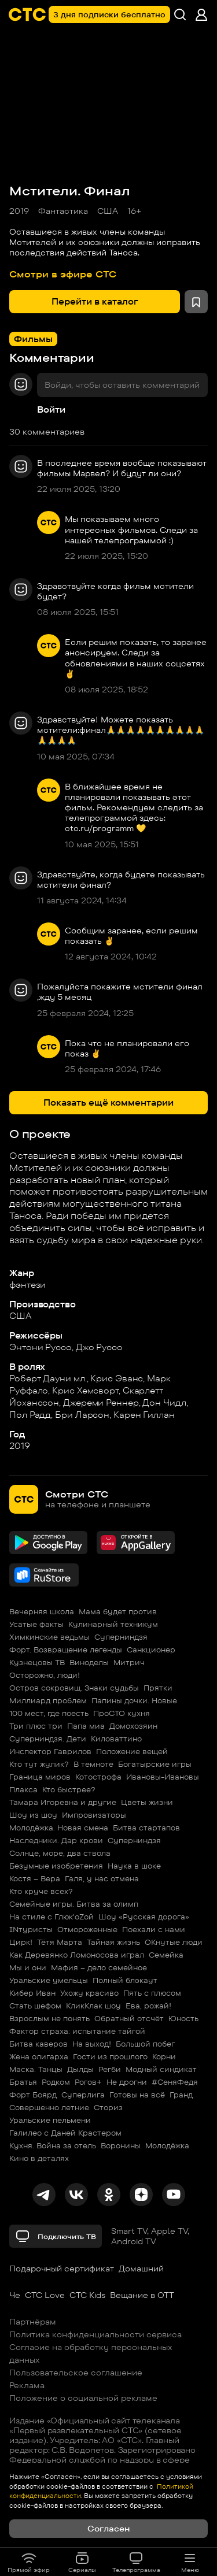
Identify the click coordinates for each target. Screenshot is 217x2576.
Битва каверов (38, 2043)
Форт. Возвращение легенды (65, 1649)
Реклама (27, 2385)
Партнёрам (32, 2321)
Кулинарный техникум (113, 1624)
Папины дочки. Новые (134, 1700)
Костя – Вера (34, 1878)
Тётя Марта (59, 1942)
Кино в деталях (39, 2158)
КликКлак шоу (93, 2005)
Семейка (166, 1954)
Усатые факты (36, 1624)
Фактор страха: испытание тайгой (77, 2031)
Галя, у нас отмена (102, 1878)
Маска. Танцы (35, 2069)
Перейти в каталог (95, 301)
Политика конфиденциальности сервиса (95, 2334)
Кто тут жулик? (39, 1764)
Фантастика (63, 211)
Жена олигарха (38, 2056)
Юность (183, 2018)
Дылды (80, 2069)
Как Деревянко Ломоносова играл (76, 1954)
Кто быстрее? (68, 1789)
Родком (56, 2081)
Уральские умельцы (48, 1980)
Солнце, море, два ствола (60, 1853)
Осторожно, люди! (44, 1675)
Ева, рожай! (148, 2005)
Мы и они (27, 1967)
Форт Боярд (33, 2094)
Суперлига (83, 2094)
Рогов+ (88, 2081)
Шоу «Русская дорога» (143, 1916)
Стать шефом (35, 2005)
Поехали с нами (153, 1929)
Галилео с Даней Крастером (65, 2132)
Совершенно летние (49, 2107)
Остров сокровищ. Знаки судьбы (74, 1687)
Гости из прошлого (110, 2056)
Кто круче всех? (41, 1891)
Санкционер (151, 1649)
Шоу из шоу (33, 1814)
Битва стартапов (146, 1827)
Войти (51, 409)
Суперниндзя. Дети (47, 1738)
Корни (164, 2056)
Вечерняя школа (41, 1611)
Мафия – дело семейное (99, 1967)
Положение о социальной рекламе (83, 2398)
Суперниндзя (121, 1636)
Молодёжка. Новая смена (58, 1827)
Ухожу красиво (89, 1992)
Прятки (158, 1687)
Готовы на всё (137, 2094)
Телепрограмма (136, 2562)
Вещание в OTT (142, 2295)
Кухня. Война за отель (52, 2145)
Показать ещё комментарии (108, 1102)
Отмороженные (87, 1929)
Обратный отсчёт (129, 2018)
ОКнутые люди (174, 1942)
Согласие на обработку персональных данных (90, 2353)
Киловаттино (116, 1738)
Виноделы (89, 1662)
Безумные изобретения (56, 1865)
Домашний (141, 2268)
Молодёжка (167, 2145)
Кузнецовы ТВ (37, 1662)
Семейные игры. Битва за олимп (73, 1903)
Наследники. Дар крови (56, 1840)
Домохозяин (133, 1725)
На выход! (91, 2043)
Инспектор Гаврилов (50, 1751)
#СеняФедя (175, 2081)
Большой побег (145, 2043)
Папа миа (86, 1725)
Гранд (181, 2094)
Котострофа (98, 1776)
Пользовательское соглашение (75, 2372)
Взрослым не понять (49, 2018)
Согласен (108, 2528)
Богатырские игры (155, 1764)
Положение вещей (132, 1751)
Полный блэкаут (125, 1980)
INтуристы (31, 1929)
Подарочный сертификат (61, 2268)
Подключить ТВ (55, 2236)
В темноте (93, 1764)
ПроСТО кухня (121, 1713)
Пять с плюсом (152, 1992)
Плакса (23, 1789)
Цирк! (20, 1942)
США (107, 211)
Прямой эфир (29, 2562)
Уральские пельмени (50, 2120)
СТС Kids (87, 2295)
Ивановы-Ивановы (162, 1776)
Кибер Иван (32, 1992)
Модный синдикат (161, 2069)
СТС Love (45, 2295)
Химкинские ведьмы (49, 1636)
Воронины (121, 2145)
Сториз (108, 2107)
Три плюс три (35, 1725)
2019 (19, 211)
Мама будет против (118, 1611)
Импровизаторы (94, 1814)
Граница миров (40, 1776)
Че (14, 2295)
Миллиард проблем (48, 1700)
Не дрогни (126, 2081)
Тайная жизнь (113, 1942)
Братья (23, 2081)
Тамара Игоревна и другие (62, 1802)
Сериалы (82, 2562)
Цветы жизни (147, 1802)
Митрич (129, 1662)
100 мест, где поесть (49, 1713)
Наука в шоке (134, 1865)
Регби (109, 2069)
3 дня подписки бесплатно (109, 14)
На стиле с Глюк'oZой (51, 1916)
